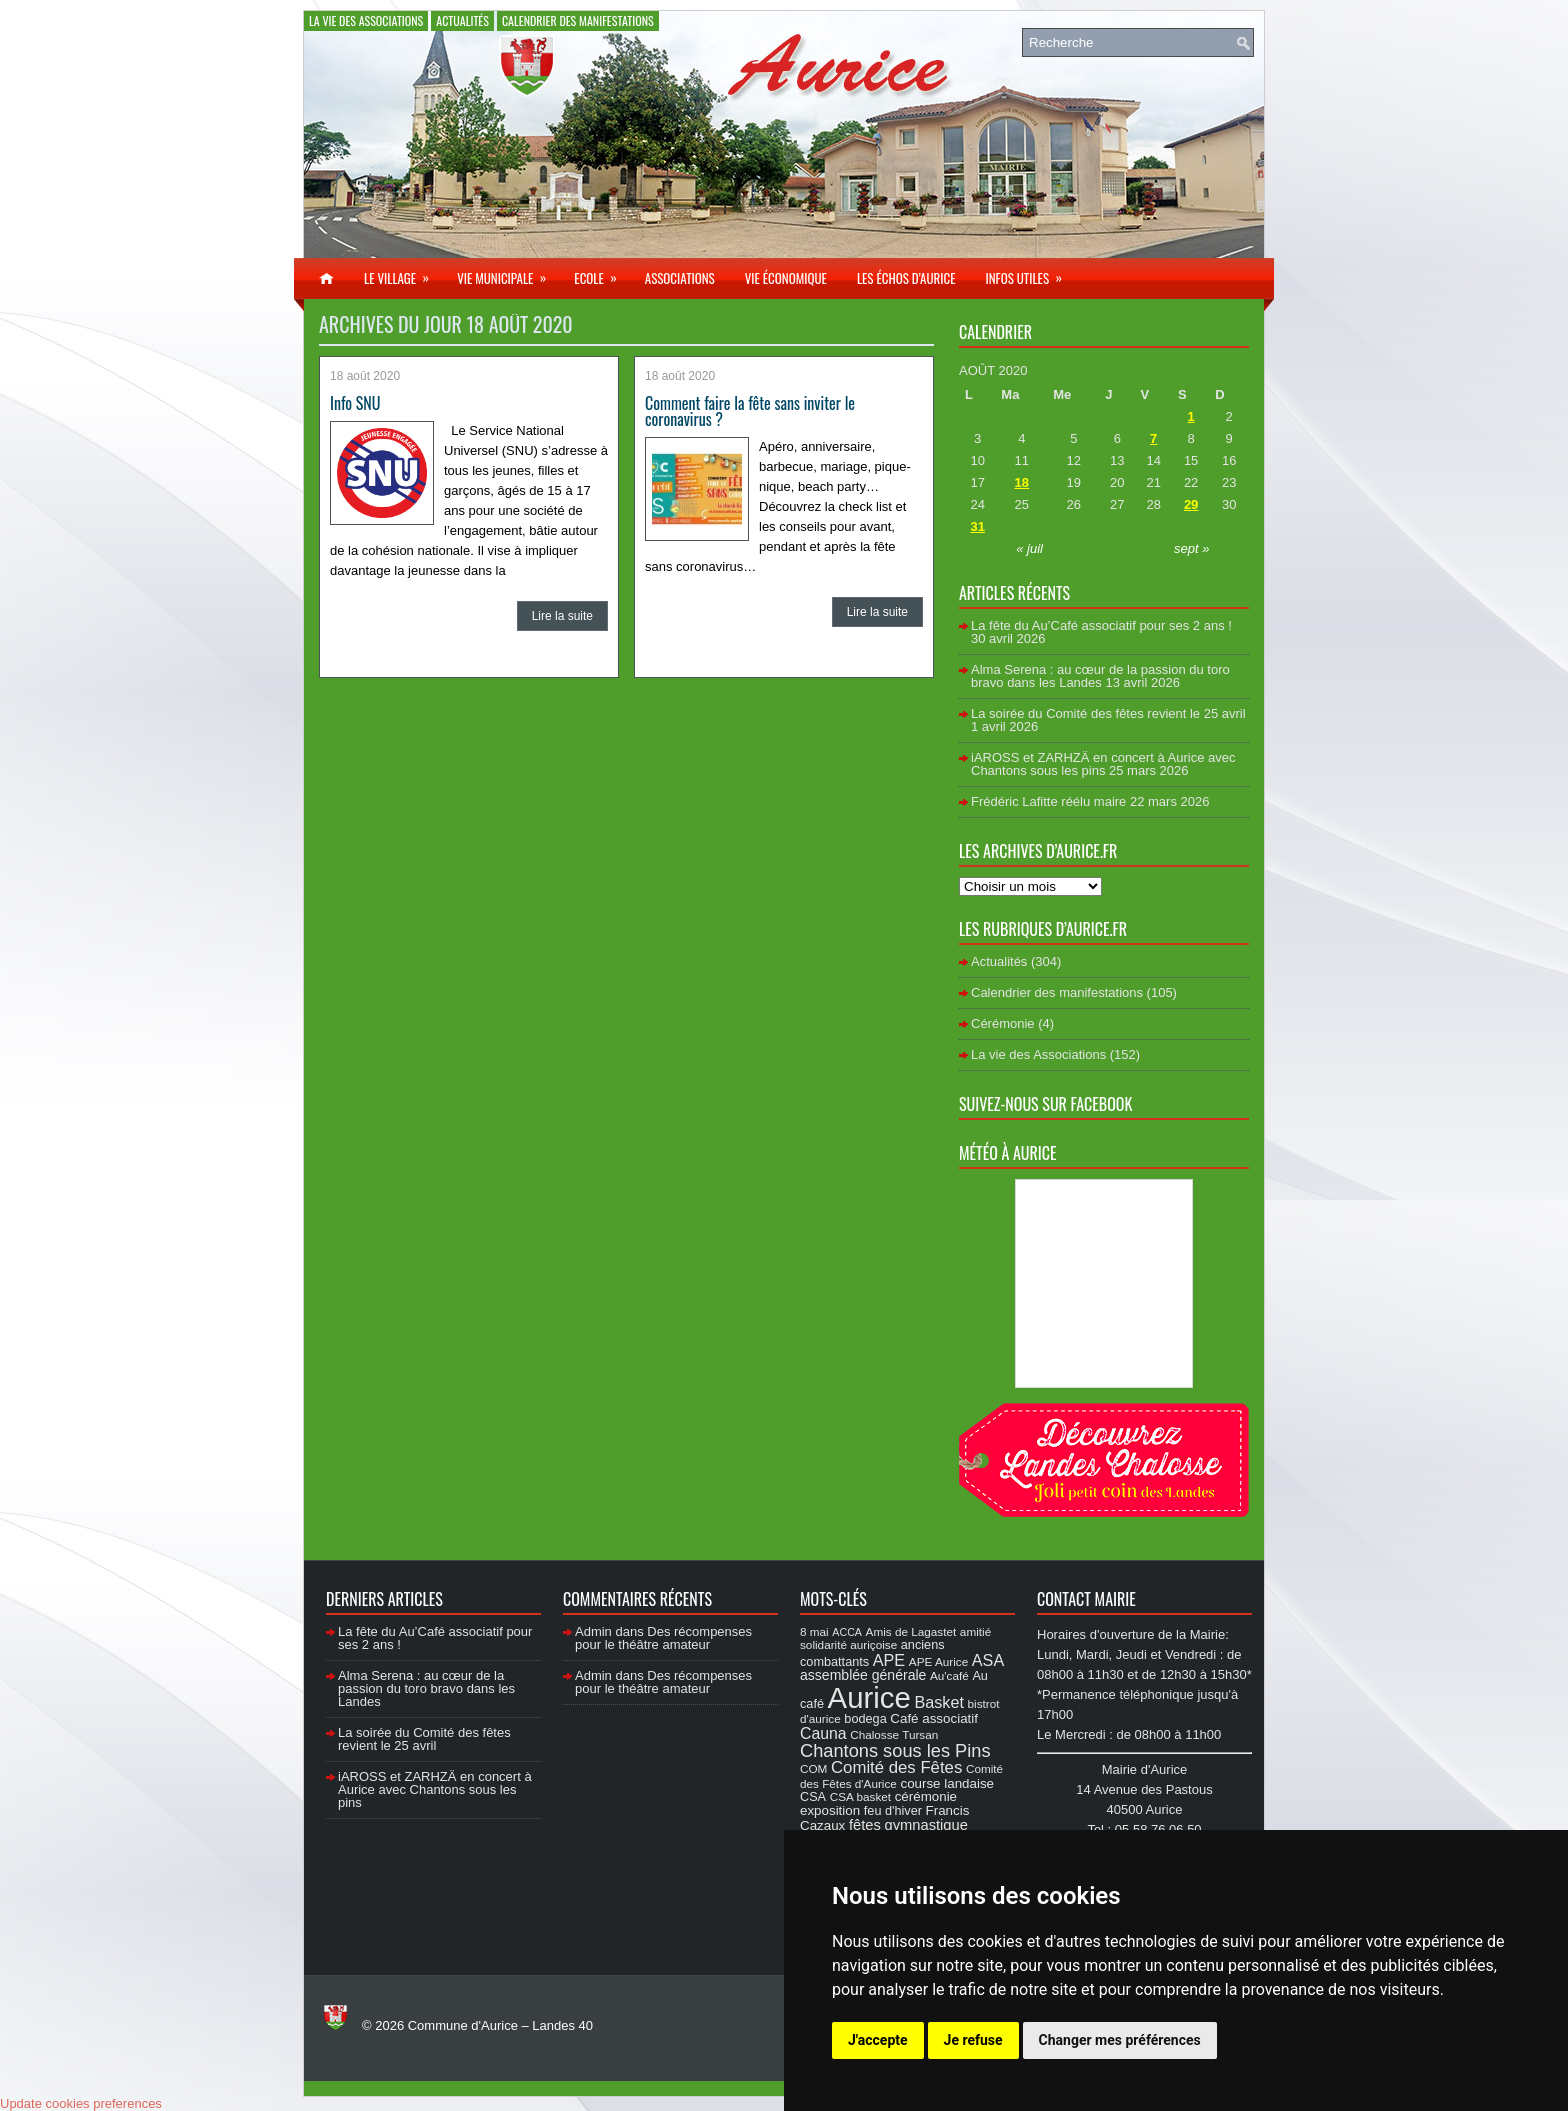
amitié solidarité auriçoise (895, 1638)
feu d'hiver (893, 1811)
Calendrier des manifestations (578, 20)
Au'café (949, 1675)
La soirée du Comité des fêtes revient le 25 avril (1108, 713)
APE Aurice (938, 1661)
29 (1191, 504)
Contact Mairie (1086, 1599)
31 (977, 526)
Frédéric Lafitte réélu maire (1048, 801)
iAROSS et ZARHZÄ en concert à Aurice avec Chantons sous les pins (1103, 764)
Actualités (462, 20)
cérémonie (926, 1796)
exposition (830, 1810)
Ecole (601, 273)
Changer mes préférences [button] (1120, 2040)
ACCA (847, 1632)
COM (813, 1768)
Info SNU (355, 403)
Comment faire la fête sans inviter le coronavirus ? (750, 411)
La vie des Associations (366, 20)
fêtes (865, 1825)
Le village (403, 273)
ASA (988, 1660)
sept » (1191, 548)
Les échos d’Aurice (906, 278)
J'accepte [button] (878, 2040)
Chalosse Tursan (894, 1734)
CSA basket (860, 1796)
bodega (865, 1719)
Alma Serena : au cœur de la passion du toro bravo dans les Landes (1100, 676)
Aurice (869, 1697)
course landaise (947, 1783)
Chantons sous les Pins (895, 1750)
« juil (1029, 548)
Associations (680, 278)
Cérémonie (1003, 1023)
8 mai (814, 1631)
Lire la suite (562, 616)
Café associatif (934, 1718)
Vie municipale (508, 273)
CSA (813, 1797)
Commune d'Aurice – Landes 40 (500, 2025)
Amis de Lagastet (911, 1631)
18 (1022, 482)
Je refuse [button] (973, 2040)
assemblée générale (863, 1675)
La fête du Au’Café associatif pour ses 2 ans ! (1101, 625)
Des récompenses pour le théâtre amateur (663, 1638)
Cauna (823, 1733)
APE (889, 1660)
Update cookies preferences (81, 2103)
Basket (939, 1702)
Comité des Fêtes (896, 1767)
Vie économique (786, 278)
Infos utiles (1030, 273)
